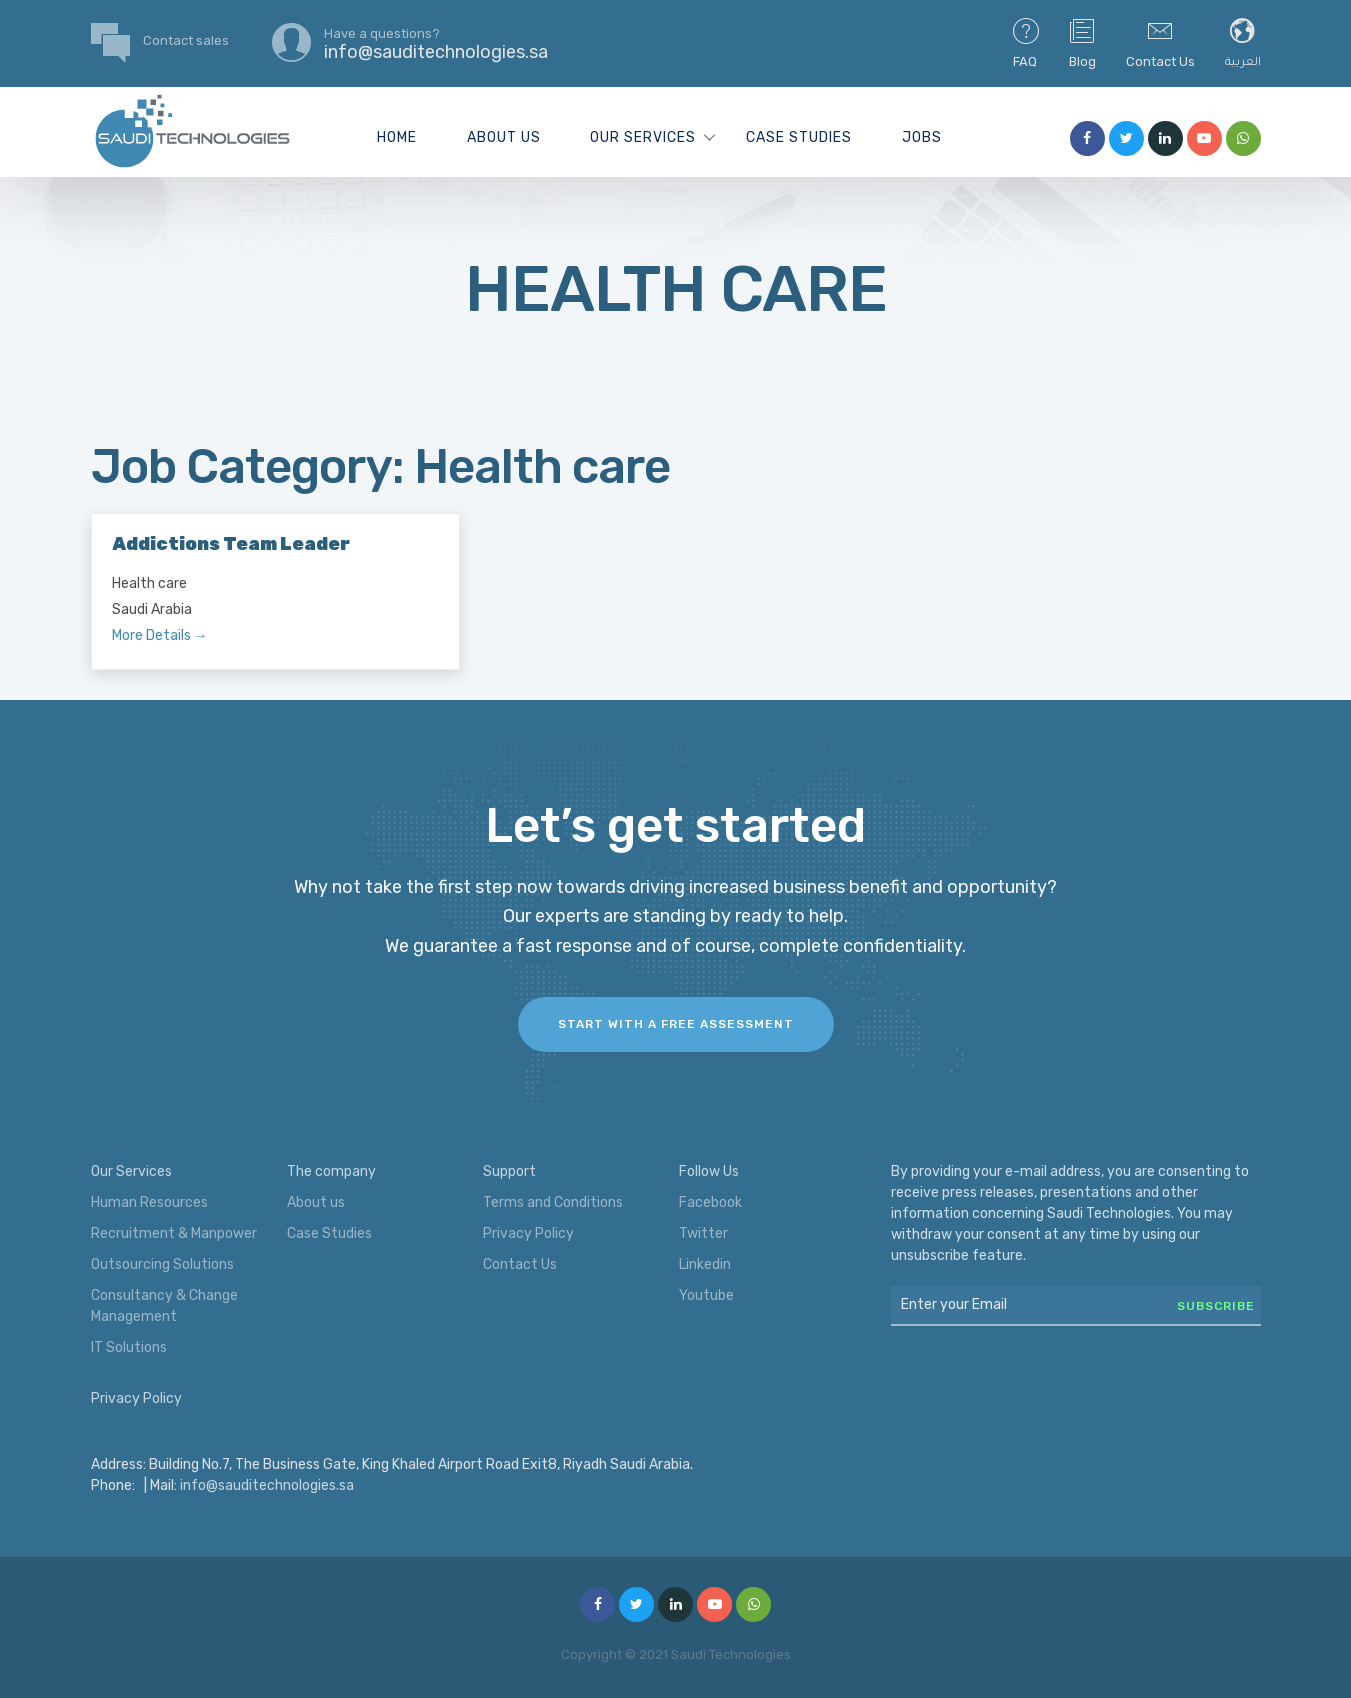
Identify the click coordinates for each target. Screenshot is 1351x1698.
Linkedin (705, 1264)
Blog (1082, 42)
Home (397, 137)
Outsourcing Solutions (162, 1264)
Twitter (703, 1233)
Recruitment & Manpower (174, 1233)
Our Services (643, 137)
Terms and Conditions (553, 1202)
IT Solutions (129, 1347)
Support (509, 1171)
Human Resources (149, 1202)
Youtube (706, 1295)
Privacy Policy (528, 1233)
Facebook (710, 1202)
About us (504, 137)
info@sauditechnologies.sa (267, 1485)
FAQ (1026, 42)
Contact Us (1160, 42)
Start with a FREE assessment (676, 1024)
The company (331, 1171)
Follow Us (709, 1171)
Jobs (922, 137)
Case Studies (799, 137)
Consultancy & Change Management (164, 1306)
